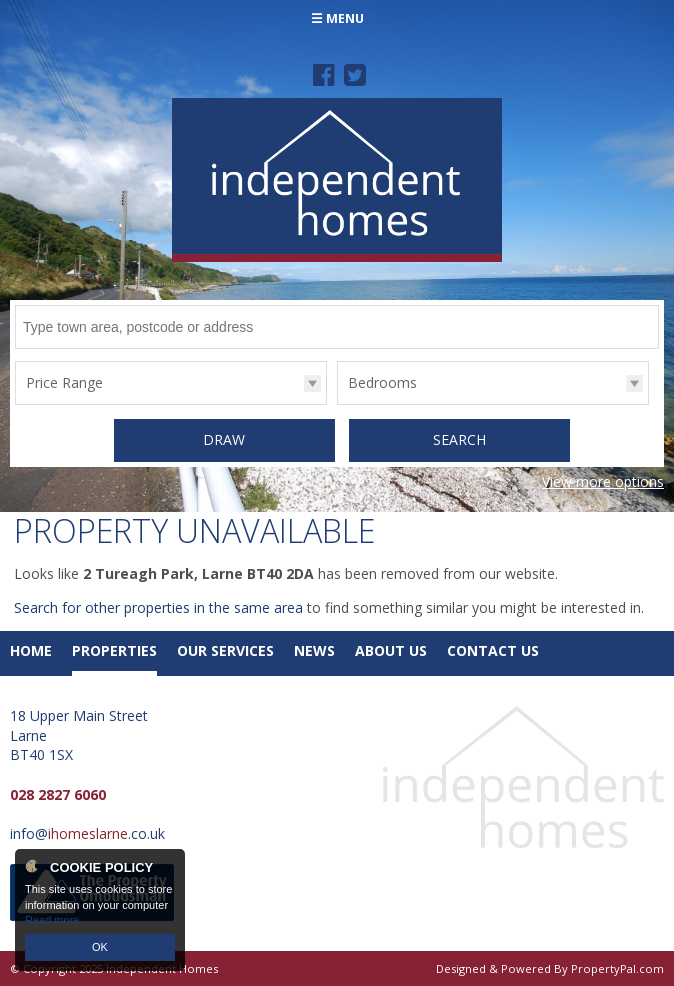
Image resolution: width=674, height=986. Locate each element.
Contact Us (493, 650)
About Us (391, 650)
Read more (52, 920)
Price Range (64, 382)
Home (31, 650)
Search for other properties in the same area (158, 607)
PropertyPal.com (617, 968)
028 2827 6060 (58, 794)
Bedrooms (382, 382)
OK (100, 947)
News (314, 650)
